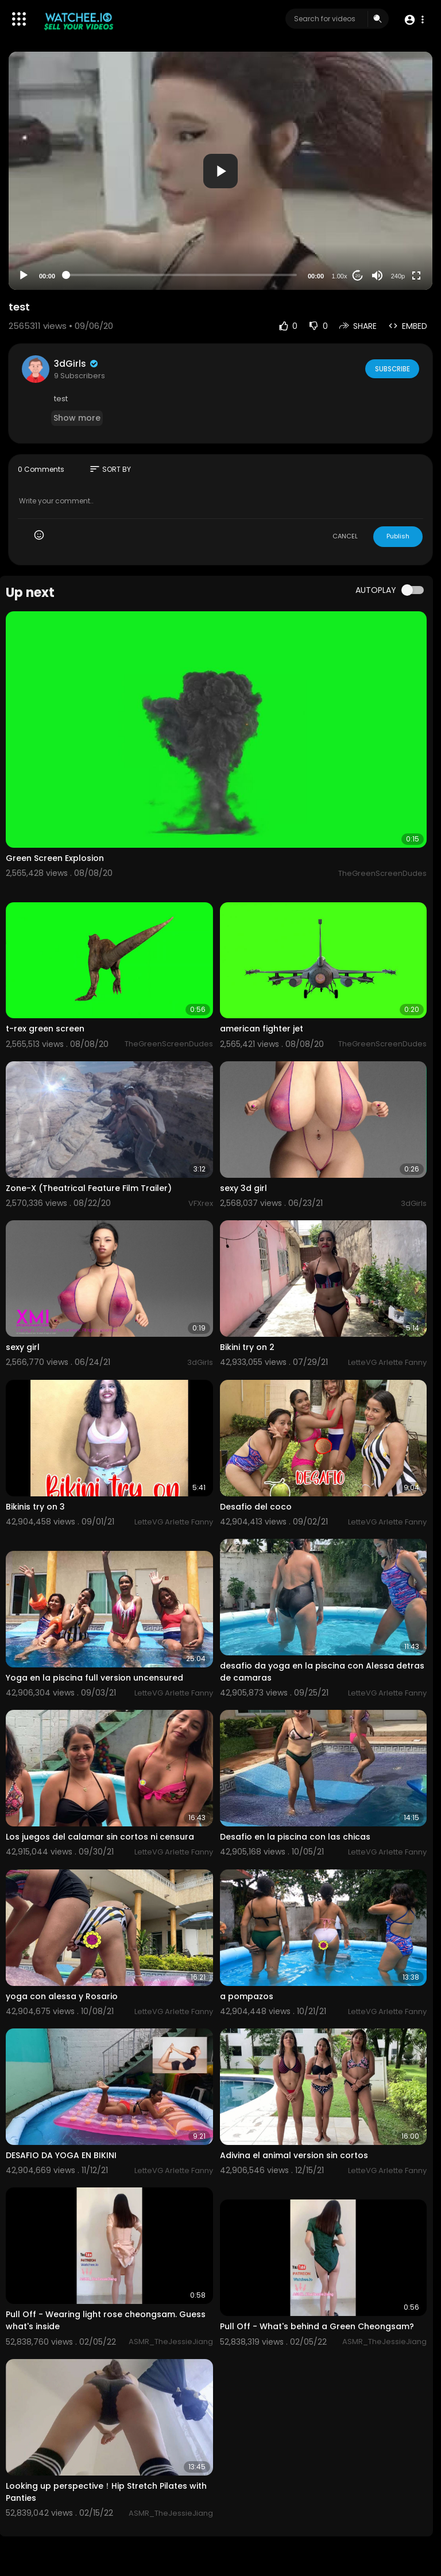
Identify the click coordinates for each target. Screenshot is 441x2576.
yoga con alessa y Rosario (62, 1996)
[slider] (181, 275)
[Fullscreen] (416, 275)
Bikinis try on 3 (35, 1506)
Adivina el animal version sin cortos (294, 2155)
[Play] (23, 275)
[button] (414, 19)
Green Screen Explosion (55, 858)
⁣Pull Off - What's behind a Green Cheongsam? (317, 2326)
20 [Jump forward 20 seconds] (358, 275)
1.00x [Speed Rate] (339, 276)
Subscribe (391, 368)
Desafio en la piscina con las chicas (295, 1836)
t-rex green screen (45, 1028)
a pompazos (246, 1996)
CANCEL (345, 536)
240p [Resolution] (398, 276)
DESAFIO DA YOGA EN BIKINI (61, 2155)
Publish (397, 536)
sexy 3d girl (243, 1188)
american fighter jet (261, 1028)
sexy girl (23, 1347)
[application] (220, 171)
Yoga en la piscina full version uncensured (94, 1677)
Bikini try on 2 (247, 1347)
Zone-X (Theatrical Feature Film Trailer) (89, 1188)
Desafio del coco (256, 1506)
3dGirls (76, 364)
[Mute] (377, 275)
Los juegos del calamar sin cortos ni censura (100, 1836)
